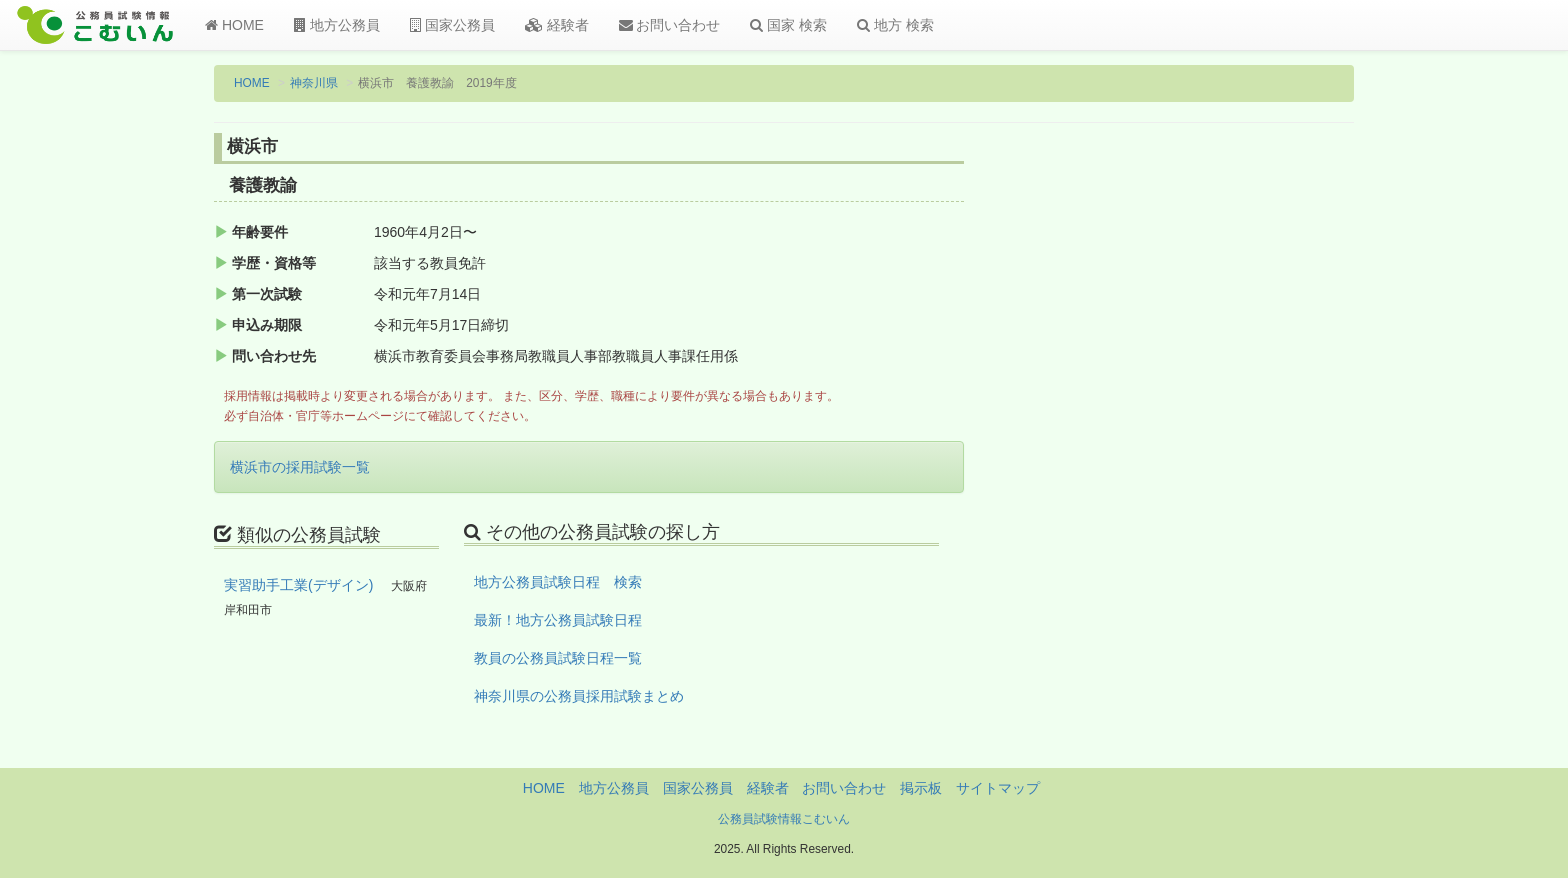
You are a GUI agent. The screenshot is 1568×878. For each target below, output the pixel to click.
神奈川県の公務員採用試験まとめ (579, 696)
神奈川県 (314, 83)
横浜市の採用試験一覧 (300, 467)
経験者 (557, 25)
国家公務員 (452, 25)
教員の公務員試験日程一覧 (558, 658)
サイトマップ (998, 788)
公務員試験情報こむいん (784, 819)
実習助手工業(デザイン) (298, 585)
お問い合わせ (670, 25)
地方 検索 (895, 25)
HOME (234, 25)
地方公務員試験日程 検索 (558, 582)
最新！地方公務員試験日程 (558, 620)
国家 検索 (788, 25)
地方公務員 (337, 25)
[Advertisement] (1223, 463)
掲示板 (921, 788)
